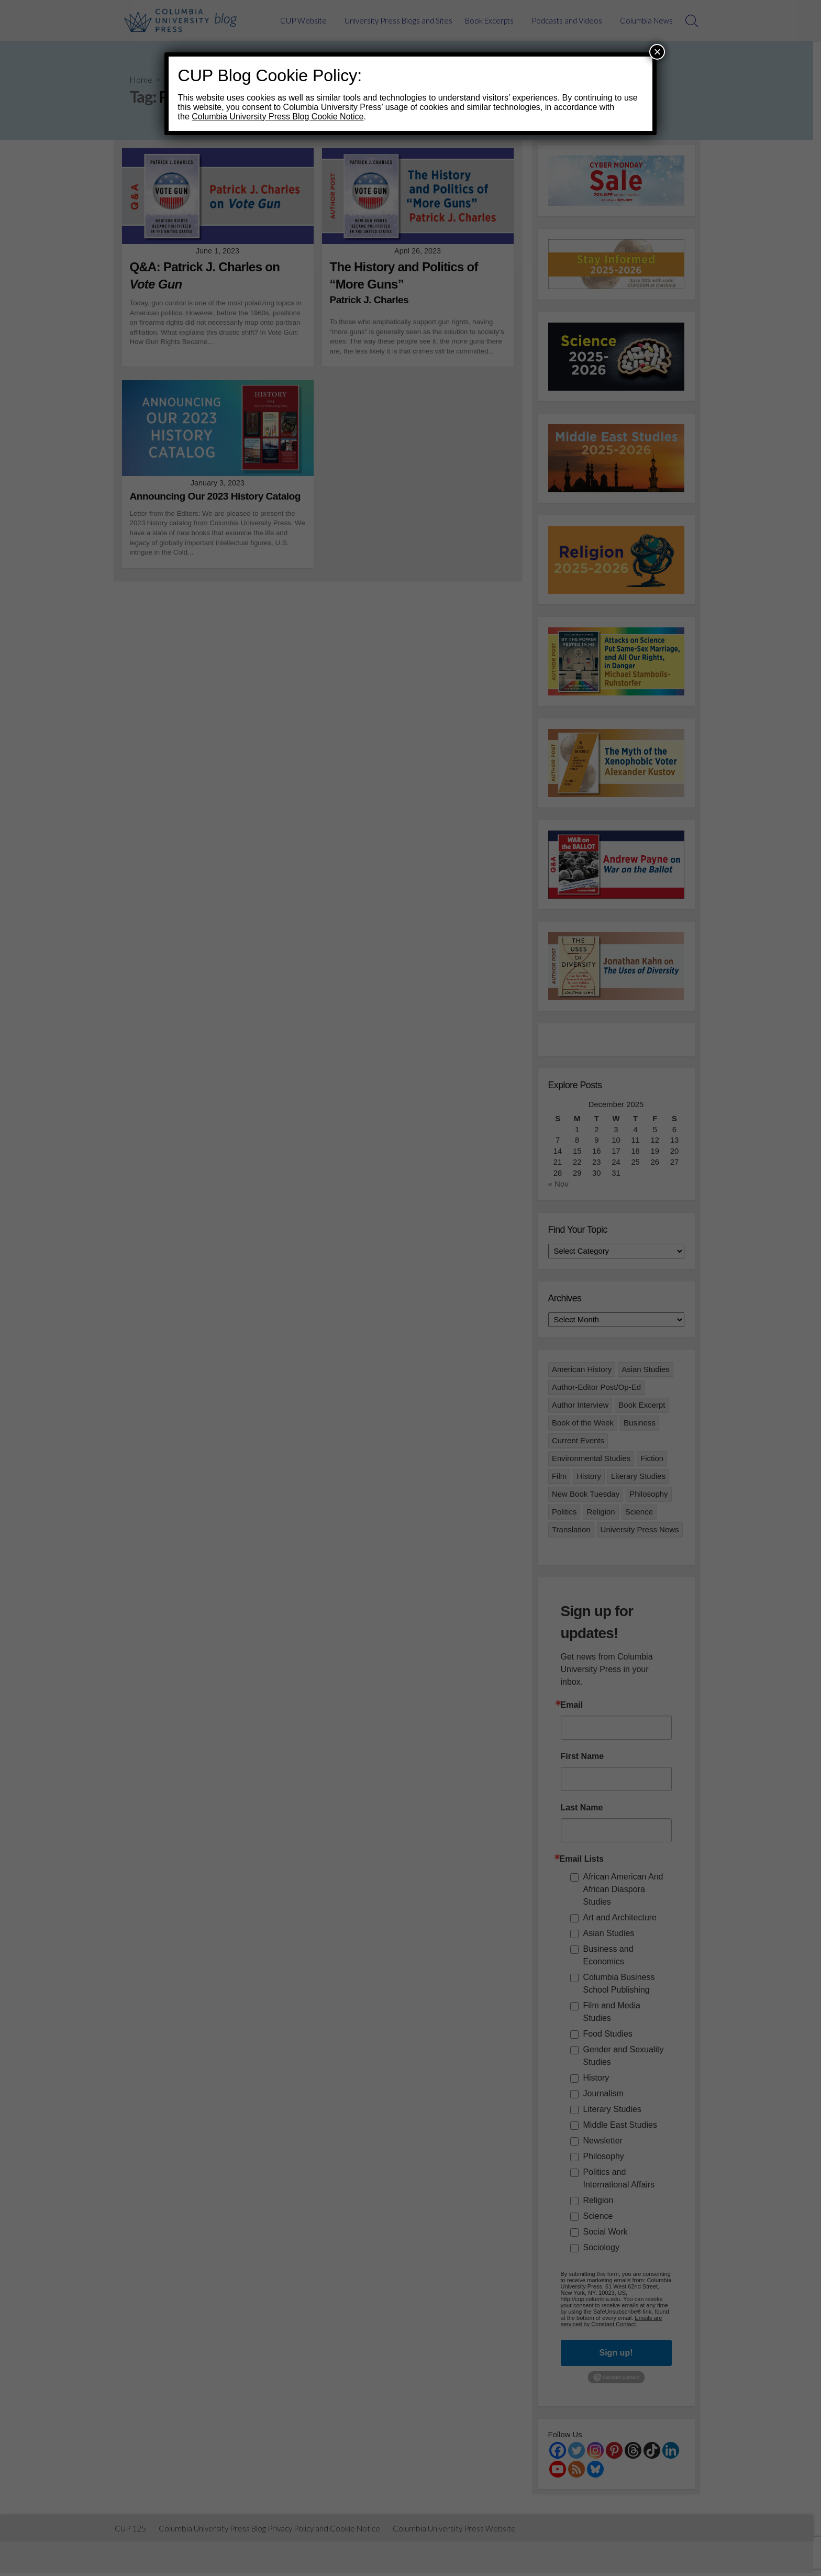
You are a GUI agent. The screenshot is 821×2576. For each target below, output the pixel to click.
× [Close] (657, 52)
